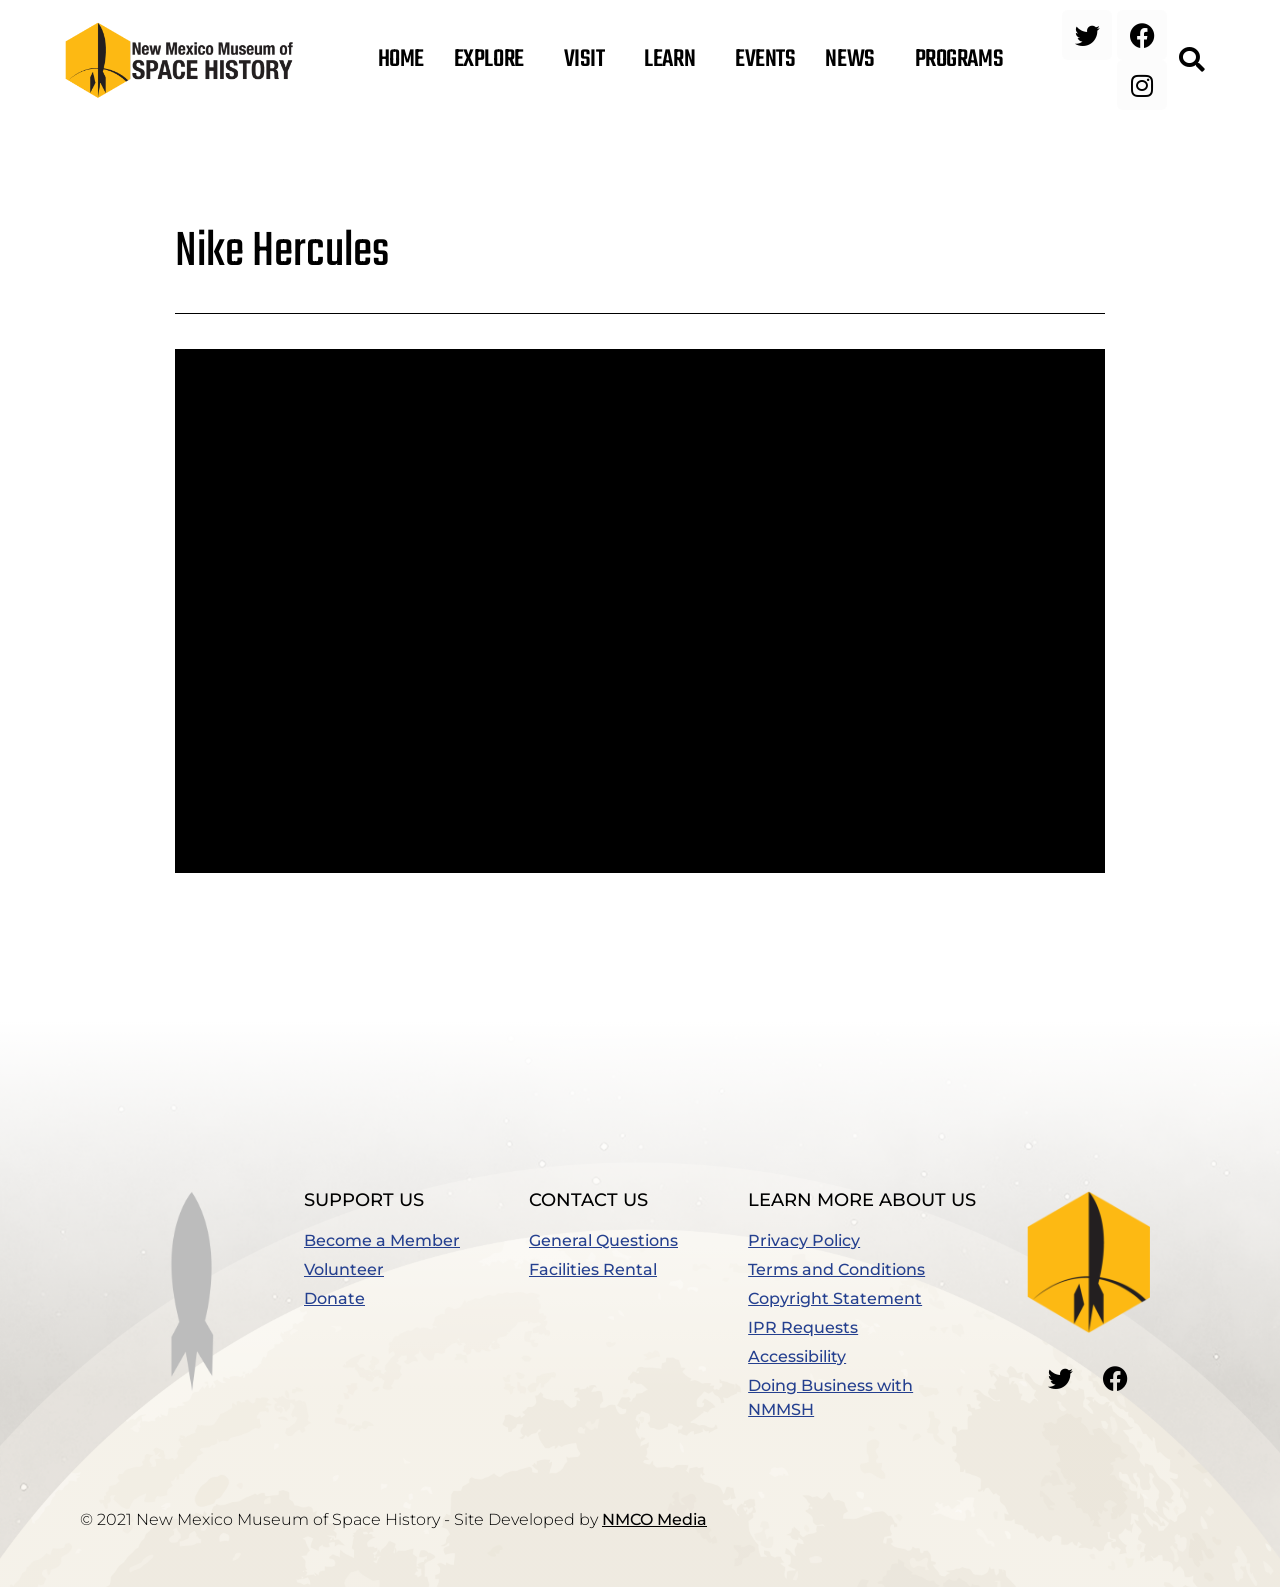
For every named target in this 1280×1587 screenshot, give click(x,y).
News (854, 60)
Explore (494, 60)
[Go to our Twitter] (1061, 1378)
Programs (964, 60)
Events (765, 60)
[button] (1191, 60)
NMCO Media (654, 1519)
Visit (589, 60)
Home (401, 60)
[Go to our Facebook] (1116, 1378)
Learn (674, 60)
